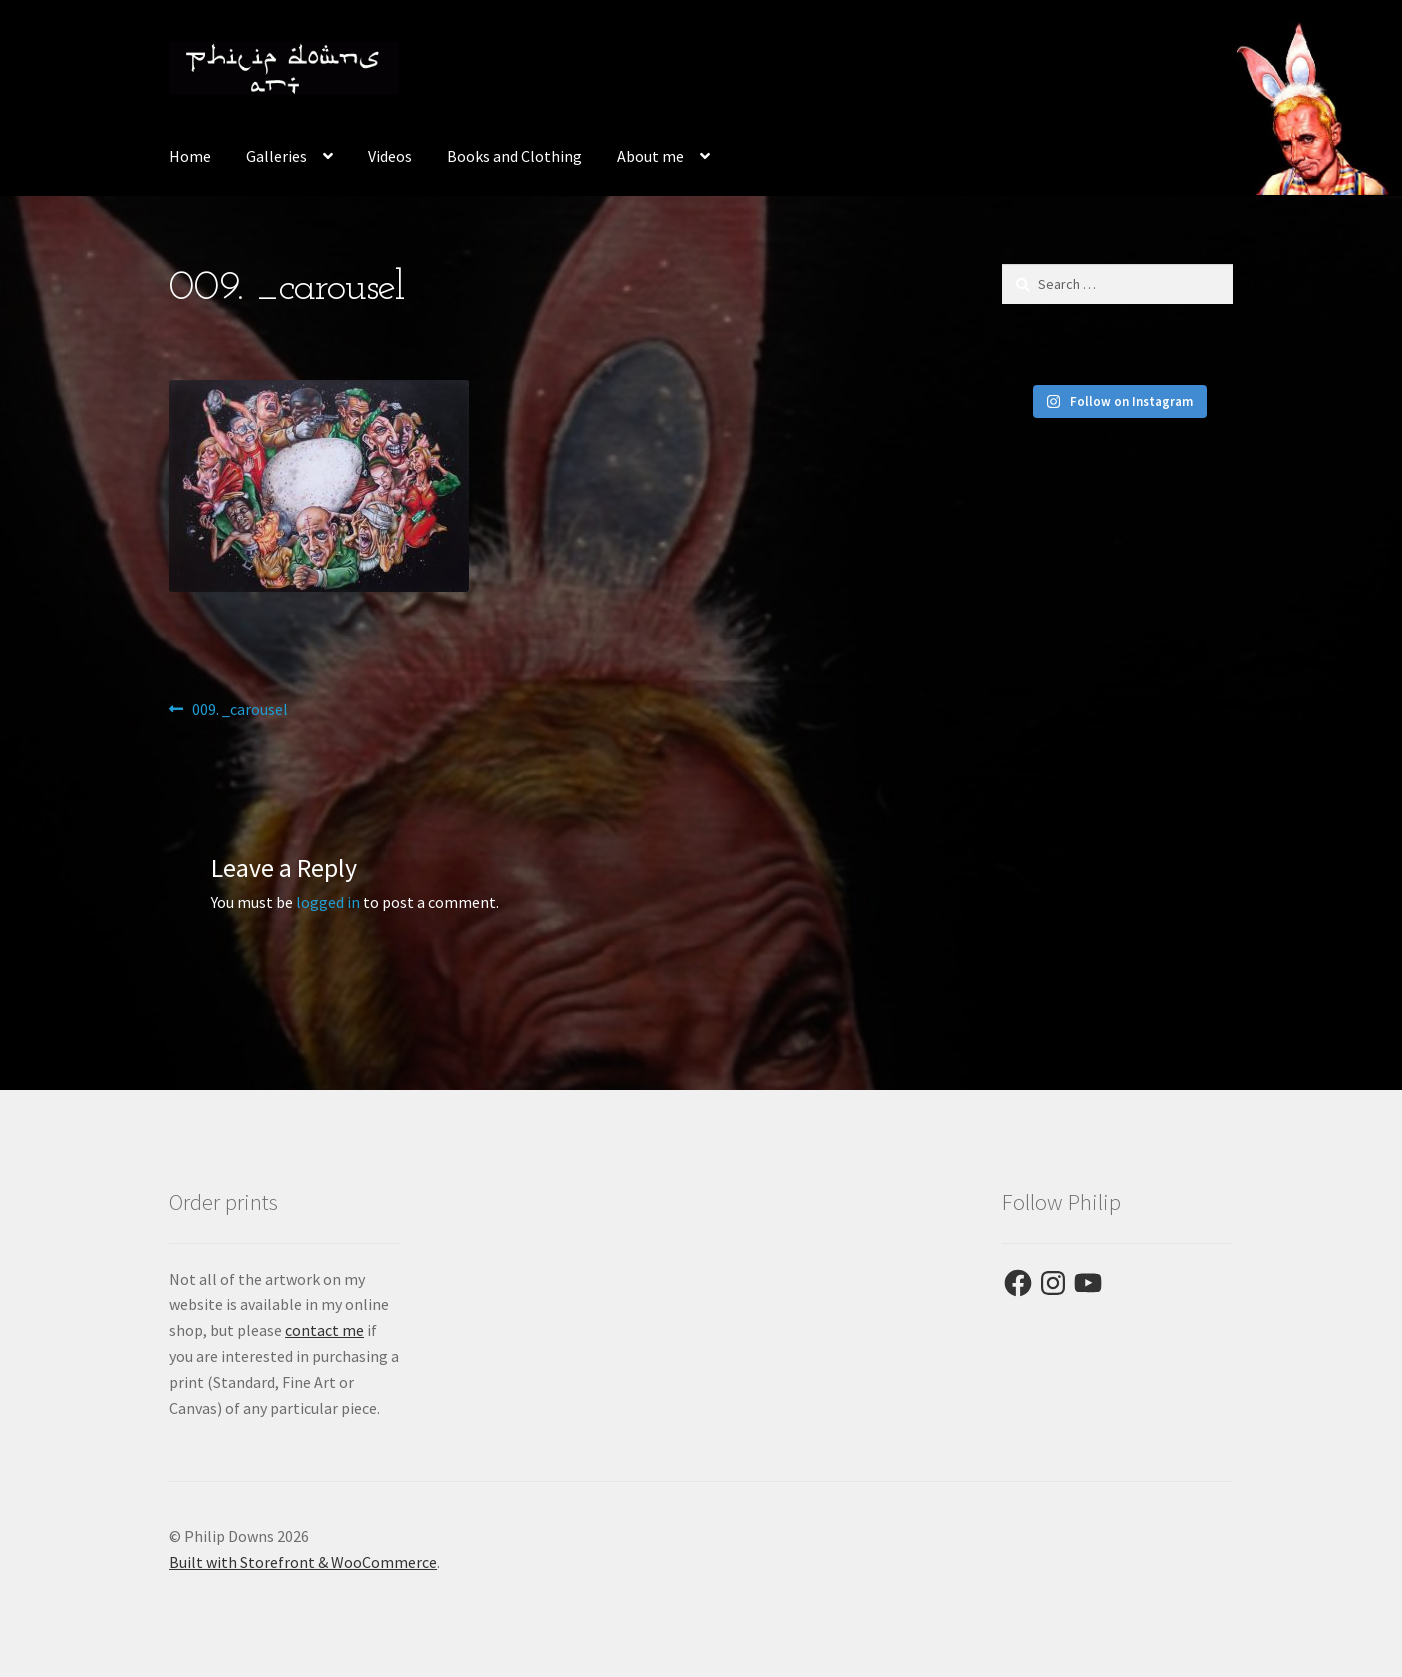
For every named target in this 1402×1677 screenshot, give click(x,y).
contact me (324, 1330)
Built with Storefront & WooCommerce (303, 1562)
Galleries (276, 156)
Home (190, 156)
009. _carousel (239, 710)
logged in (328, 902)
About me (650, 156)
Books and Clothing (514, 156)
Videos (390, 156)
